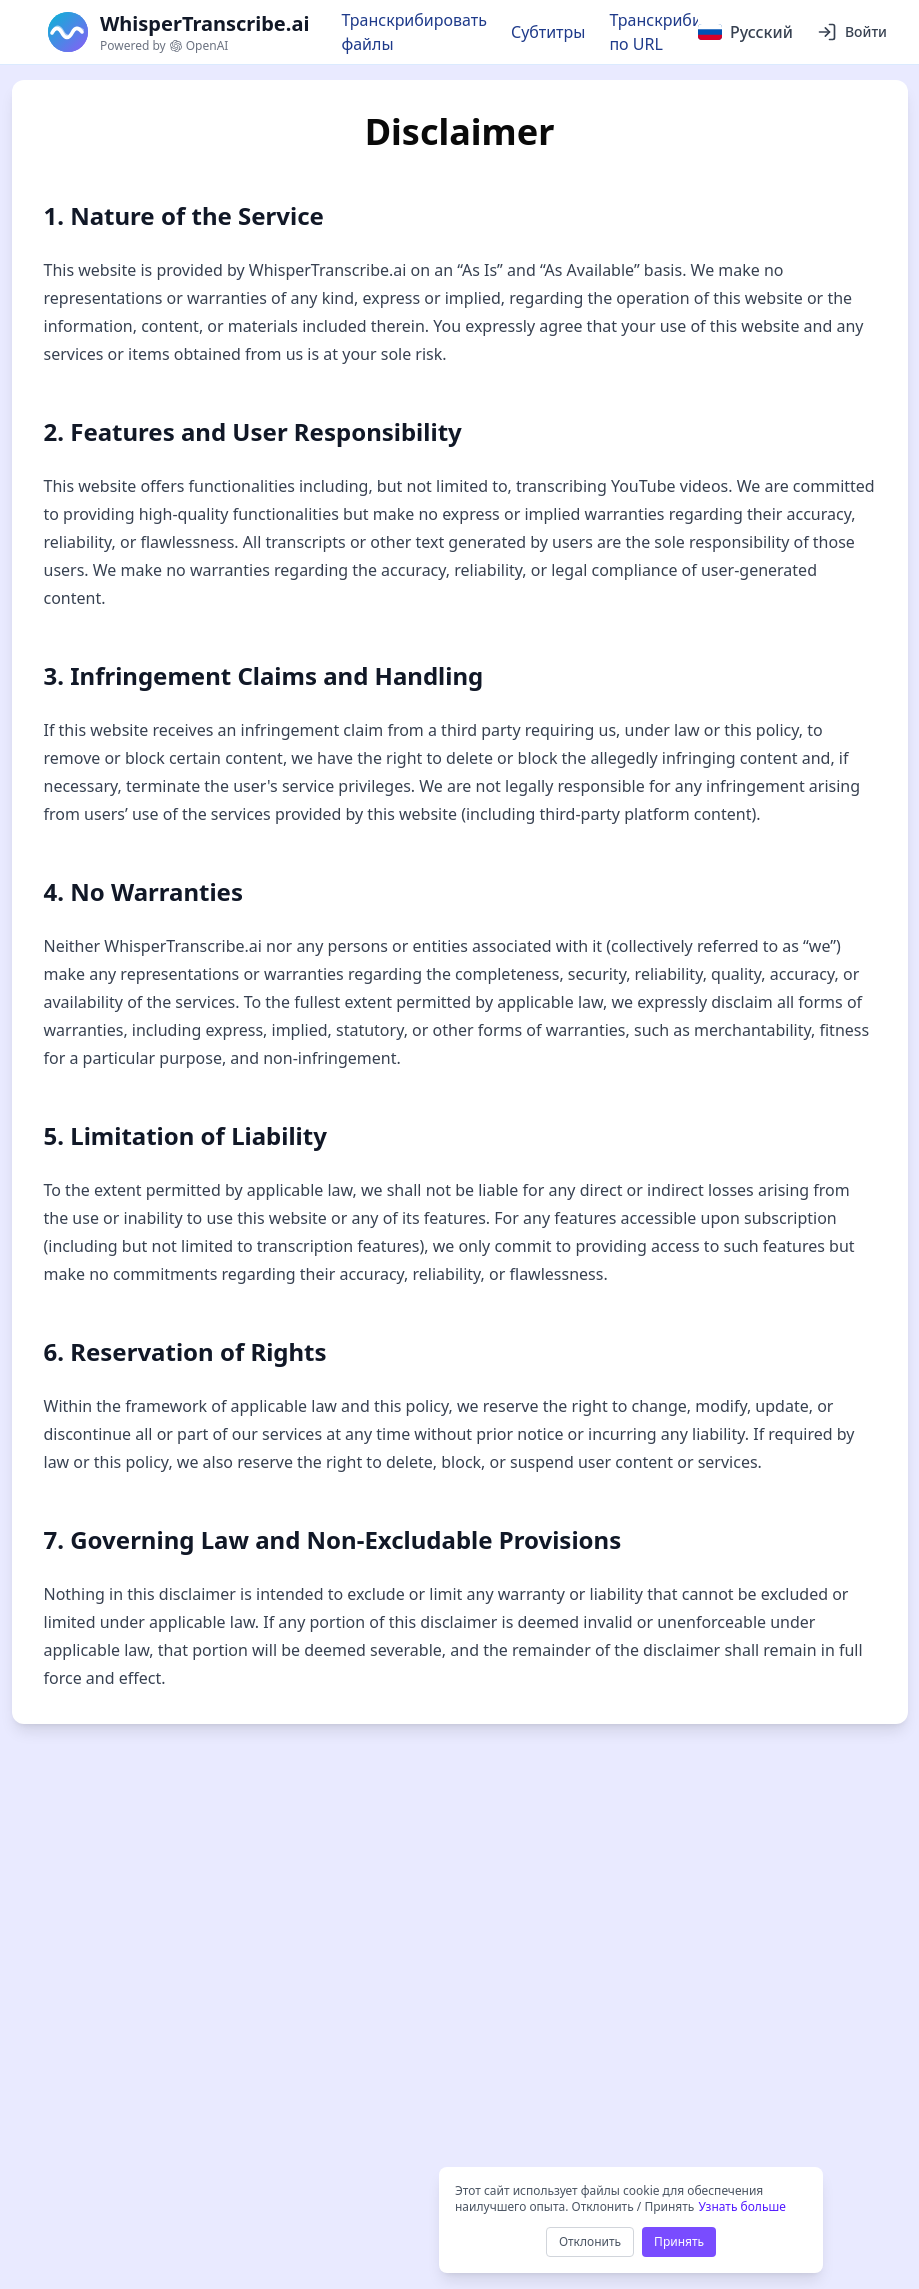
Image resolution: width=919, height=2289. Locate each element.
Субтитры (548, 32)
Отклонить (590, 2241)
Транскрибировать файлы (414, 32)
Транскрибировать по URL (682, 32)
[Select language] (745, 32)
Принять (679, 2241)
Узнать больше (741, 2206)
